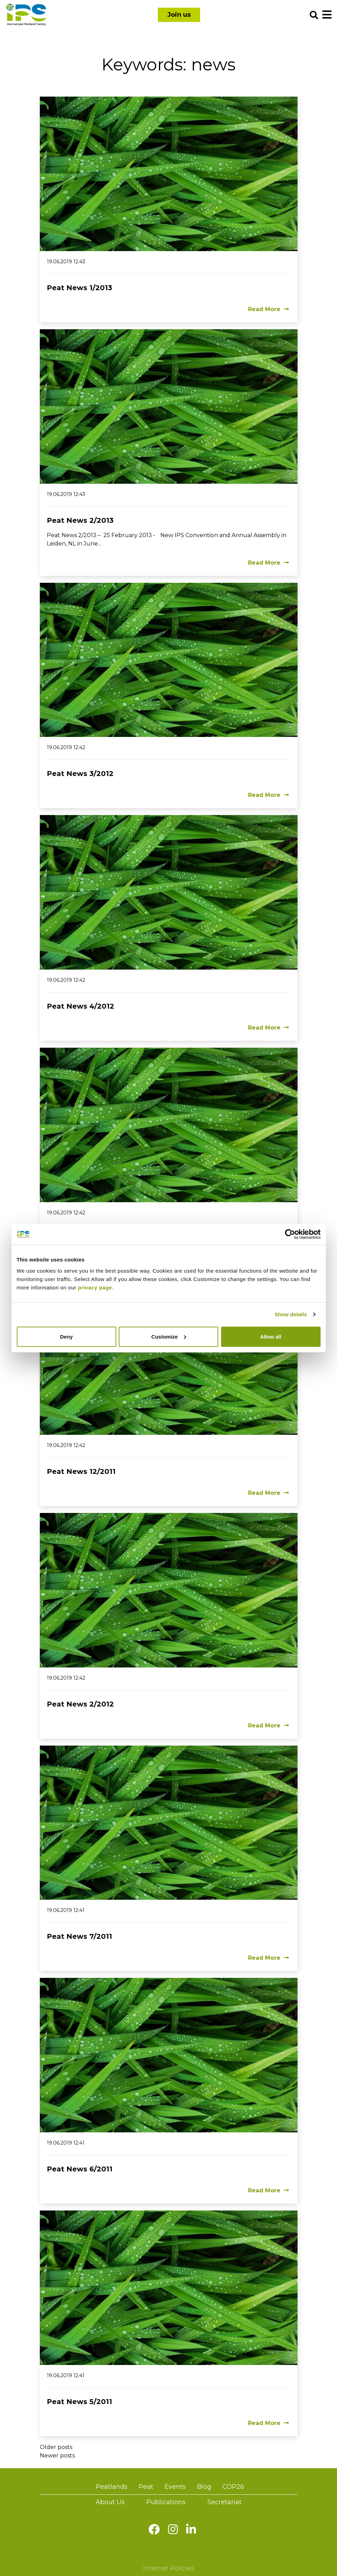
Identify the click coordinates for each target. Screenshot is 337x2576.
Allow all (270, 1336)
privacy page (95, 1287)
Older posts (56, 2447)
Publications (165, 2502)
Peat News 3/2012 (80, 773)
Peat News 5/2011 (79, 2401)
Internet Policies (168, 2568)
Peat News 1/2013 (79, 288)
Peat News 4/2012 (80, 1006)
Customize (168, 1336)
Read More (268, 309)
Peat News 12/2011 (81, 1471)
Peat (146, 2487)
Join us (179, 14)
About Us (110, 2502)
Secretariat (224, 2502)
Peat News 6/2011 (79, 2169)
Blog (204, 2487)
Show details (290, 1314)
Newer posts (57, 2455)
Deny (66, 1336)
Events (175, 2487)
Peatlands (111, 2487)
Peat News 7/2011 (79, 1936)
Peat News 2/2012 (80, 1704)
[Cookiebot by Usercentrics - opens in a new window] (290, 1234)
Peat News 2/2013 (80, 520)
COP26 (233, 2487)
